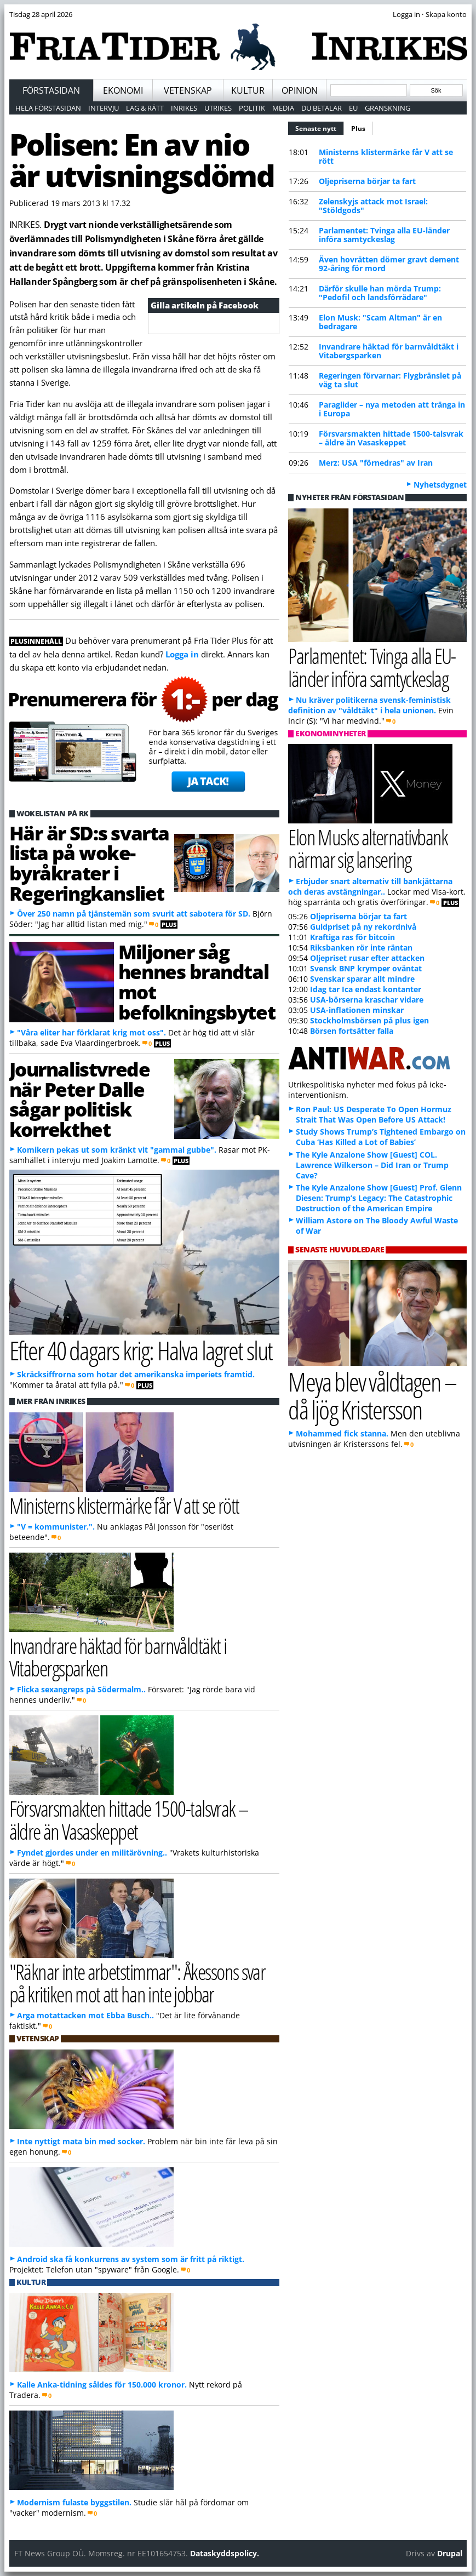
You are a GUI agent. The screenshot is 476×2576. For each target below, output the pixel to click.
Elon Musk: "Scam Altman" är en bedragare (380, 321)
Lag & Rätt (145, 108)
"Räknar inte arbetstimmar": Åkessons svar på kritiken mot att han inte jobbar (137, 1982)
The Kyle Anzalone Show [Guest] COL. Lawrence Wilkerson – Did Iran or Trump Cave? (372, 1165)
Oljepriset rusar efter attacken (367, 958)
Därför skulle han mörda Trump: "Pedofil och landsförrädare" (380, 292)
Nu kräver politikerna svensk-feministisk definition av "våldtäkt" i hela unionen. (369, 705)
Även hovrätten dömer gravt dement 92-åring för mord (389, 263)
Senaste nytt (319, 127)
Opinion (300, 90)
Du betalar (321, 108)
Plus (358, 128)
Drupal (449, 2553)
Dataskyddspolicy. (224, 2553)
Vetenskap (188, 90)
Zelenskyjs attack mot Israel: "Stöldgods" (373, 205)
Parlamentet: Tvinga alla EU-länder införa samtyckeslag (384, 234)
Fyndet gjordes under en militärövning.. (92, 1852)
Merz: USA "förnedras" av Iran (376, 462)
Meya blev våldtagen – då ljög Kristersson (372, 1395)
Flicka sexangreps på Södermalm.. (81, 1689)
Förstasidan (51, 90)
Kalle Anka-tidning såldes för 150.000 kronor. (102, 2384)
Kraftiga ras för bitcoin (352, 937)
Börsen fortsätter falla (351, 1031)
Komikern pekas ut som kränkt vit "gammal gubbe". (116, 1149)
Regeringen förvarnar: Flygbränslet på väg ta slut (390, 380)
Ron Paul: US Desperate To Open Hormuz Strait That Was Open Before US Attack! (373, 1114)
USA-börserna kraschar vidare (366, 999)
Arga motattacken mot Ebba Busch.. (85, 2015)
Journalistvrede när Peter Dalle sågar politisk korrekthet (79, 1099)
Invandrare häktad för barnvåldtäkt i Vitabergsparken (388, 350)
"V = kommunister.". (56, 1526)
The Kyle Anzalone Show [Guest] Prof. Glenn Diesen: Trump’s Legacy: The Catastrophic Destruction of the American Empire (379, 1197)
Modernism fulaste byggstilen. (74, 2502)
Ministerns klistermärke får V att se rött (386, 156)
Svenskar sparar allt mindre (362, 979)
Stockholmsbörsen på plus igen (369, 1020)
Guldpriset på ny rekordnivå (363, 926)
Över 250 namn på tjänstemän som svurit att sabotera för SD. (133, 913)
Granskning (387, 108)
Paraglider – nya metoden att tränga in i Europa (392, 409)
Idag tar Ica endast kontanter (365, 989)
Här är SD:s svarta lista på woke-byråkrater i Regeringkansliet (89, 863)
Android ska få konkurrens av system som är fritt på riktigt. (130, 2259)
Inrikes (184, 108)
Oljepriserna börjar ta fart (367, 181)
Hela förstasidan (48, 108)
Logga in (182, 654)
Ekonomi (123, 90)
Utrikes (218, 108)
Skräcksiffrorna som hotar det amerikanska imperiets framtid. (136, 1374)
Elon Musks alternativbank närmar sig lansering (368, 848)
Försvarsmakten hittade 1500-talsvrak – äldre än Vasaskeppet (391, 438)
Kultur (248, 90)
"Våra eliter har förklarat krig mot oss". (91, 1032)
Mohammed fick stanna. (342, 1433)
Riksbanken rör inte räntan (361, 947)
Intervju (103, 108)
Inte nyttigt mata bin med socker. (81, 2141)
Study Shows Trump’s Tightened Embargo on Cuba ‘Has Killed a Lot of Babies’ (381, 1136)
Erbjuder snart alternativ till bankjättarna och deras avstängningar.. (370, 886)
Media (283, 108)
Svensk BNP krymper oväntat (366, 968)
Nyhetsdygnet (440, 484)
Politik (252, 108)
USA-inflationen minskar (357, 1010)
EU (353, 108)
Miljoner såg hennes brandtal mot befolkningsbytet (196, 981)
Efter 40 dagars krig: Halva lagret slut (141, 1350)
